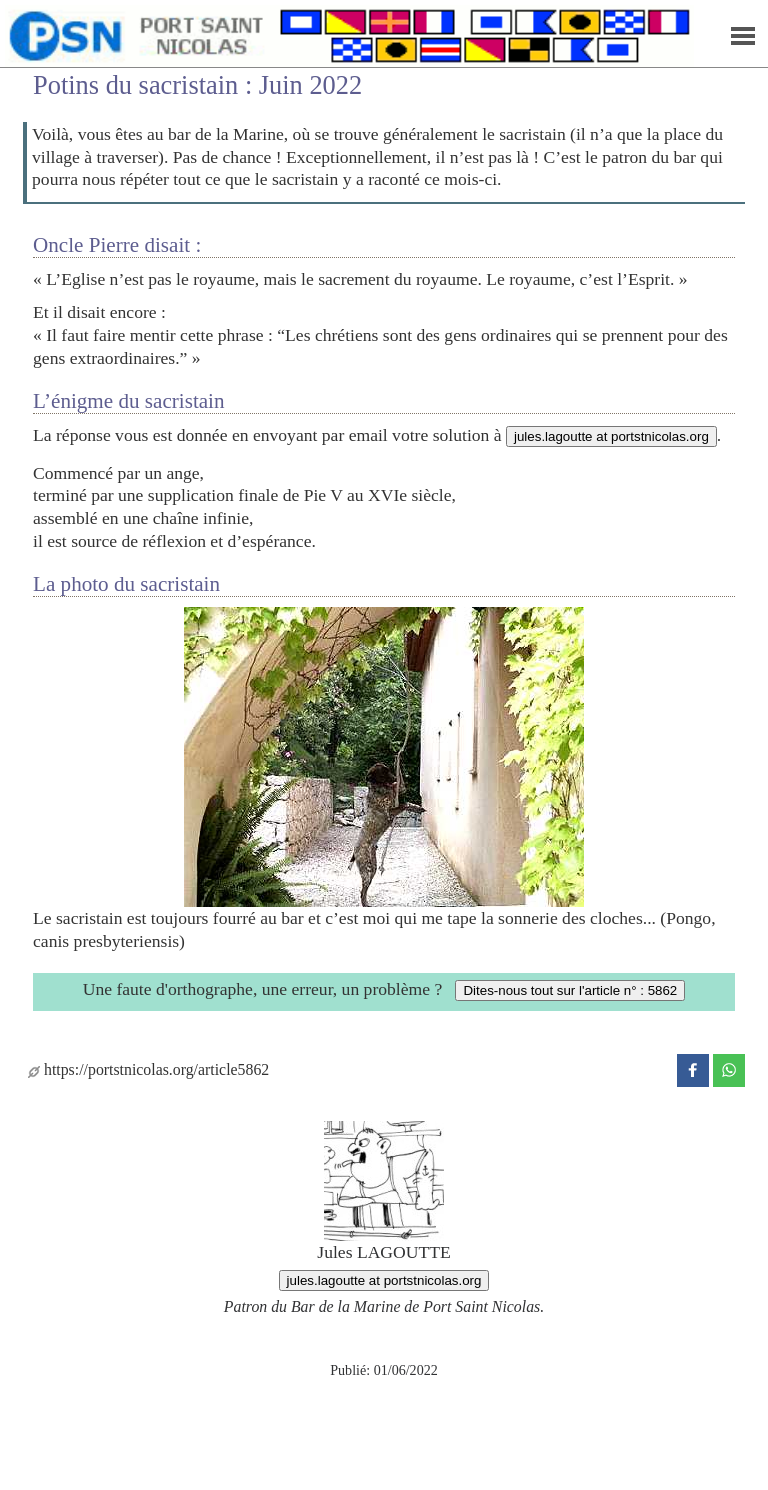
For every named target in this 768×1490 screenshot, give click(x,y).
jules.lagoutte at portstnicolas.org (611, 436)
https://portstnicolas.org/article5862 (148, 1069)
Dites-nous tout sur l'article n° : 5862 (570, 990)
